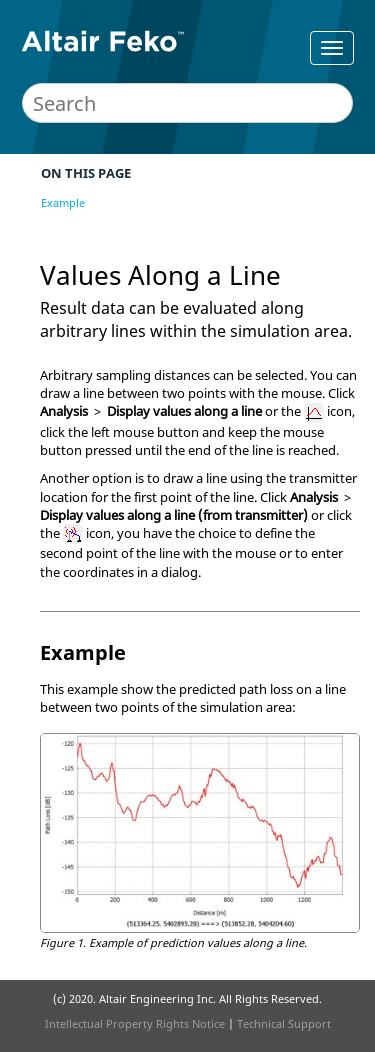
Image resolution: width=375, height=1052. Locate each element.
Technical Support (284, 1023)
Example (63, 202)
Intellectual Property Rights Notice (135, 1023)
